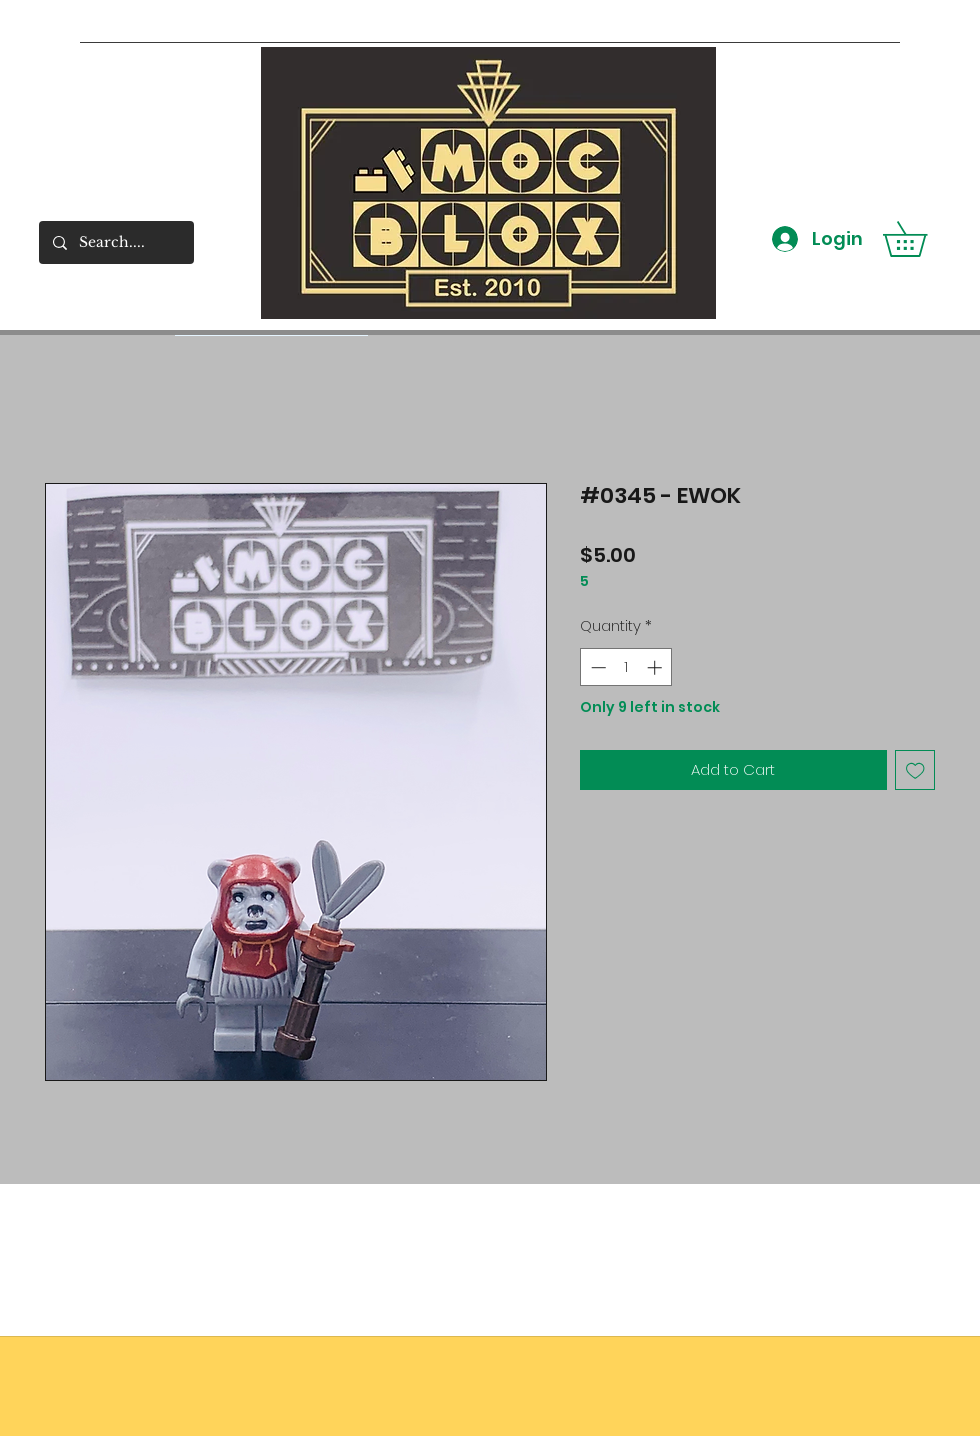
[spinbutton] (626, 667)
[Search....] (115, 242)
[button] (922, 239)
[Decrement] (596, 667)
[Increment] (656, 667)
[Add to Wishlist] (915, 770)
